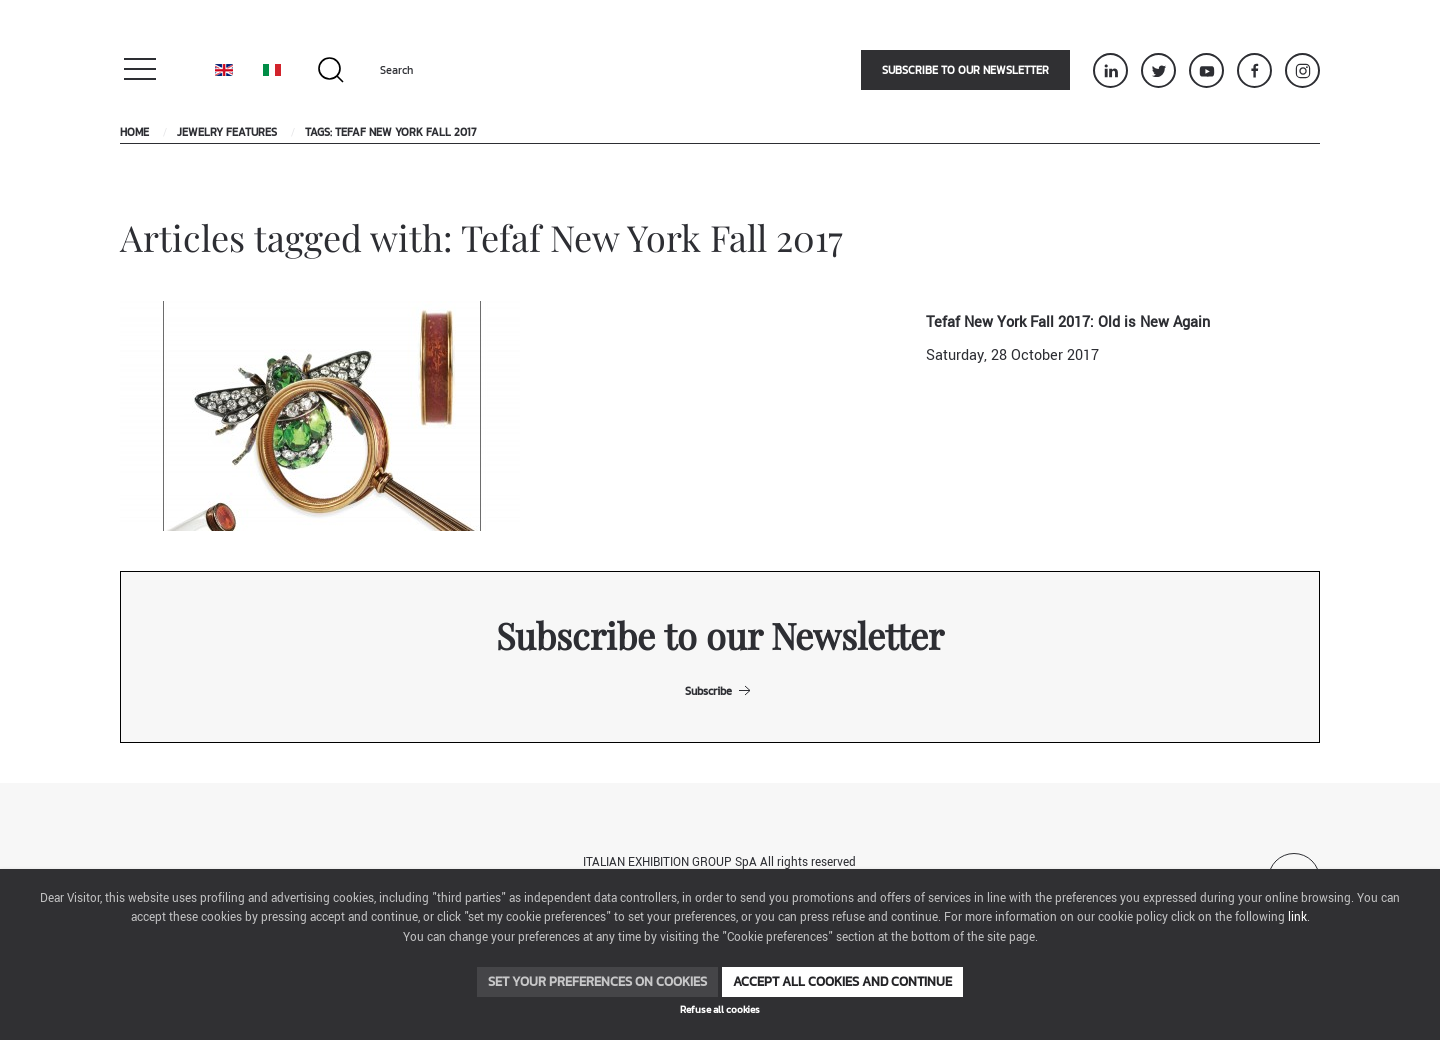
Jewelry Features (227, 132)
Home (134, 132)
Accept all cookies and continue (842, 981)
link (1297, 917)
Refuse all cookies (720, 1009)
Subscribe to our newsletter (965, 70)
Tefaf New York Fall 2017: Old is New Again (1068, 322)
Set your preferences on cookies (597, 981)
